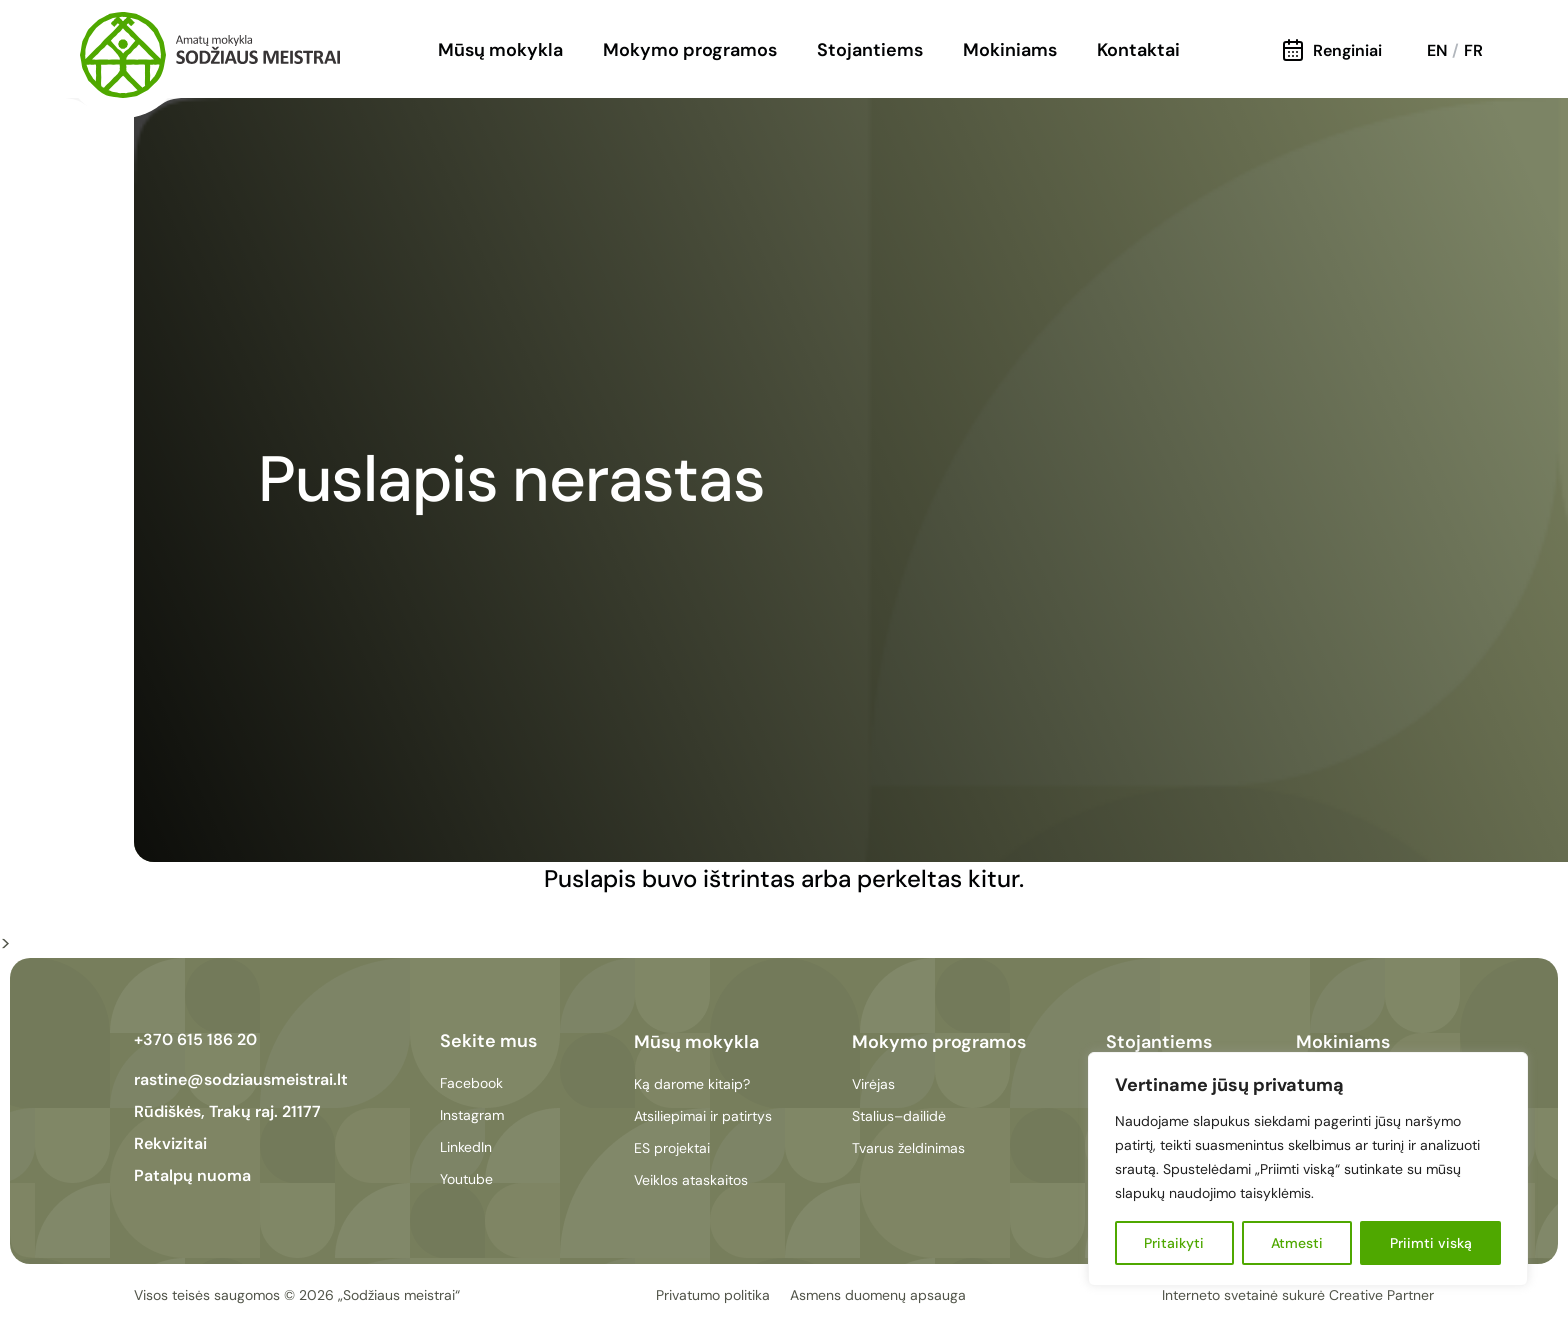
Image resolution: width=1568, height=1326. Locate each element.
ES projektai (672, 1148)
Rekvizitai (170, 1143)
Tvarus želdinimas (908, 1148)
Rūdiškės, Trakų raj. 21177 (227, 1111)
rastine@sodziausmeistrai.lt (241, 1079)
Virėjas (873, 1084)
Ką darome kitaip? (692, 1084)
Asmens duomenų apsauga (878, 1295)
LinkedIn (466, 1147)
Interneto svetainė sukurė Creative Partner (1298, 1295)
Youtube (466, 1179)
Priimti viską (1431, 1243)
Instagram (472, 1115)
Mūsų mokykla (500, 50)
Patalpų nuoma (192, 1175)
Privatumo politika (713, 1295)
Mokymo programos (690, 50)
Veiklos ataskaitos (691, 1180)
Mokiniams (1010, 50)
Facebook (471, 1083)
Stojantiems (870, 50)
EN (1437, 50)
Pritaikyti (1174, 1243)
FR (1473, 50)
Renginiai (1332, 50)
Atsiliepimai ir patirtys (703, 1116)
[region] (1308, 1169)
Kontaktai (1138, 50)
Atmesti (1297, 1243)
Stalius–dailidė (899, 1116)
